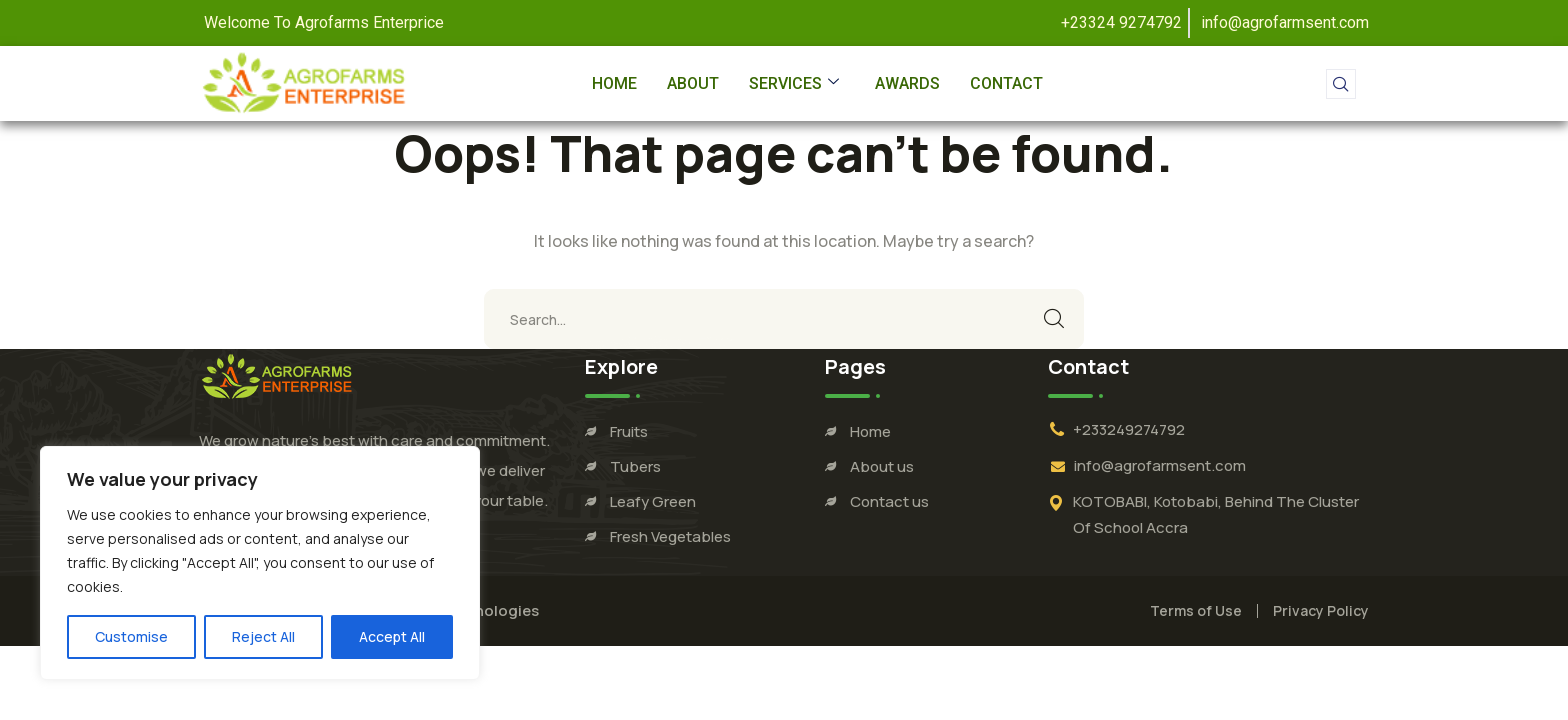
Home (614, 83)
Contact (1006, 83)
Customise (131, 636)
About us (882, 466)
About (693, 83)
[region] (260, 563)
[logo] (277, 375)
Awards (907, 83)
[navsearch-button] (1341, 84)
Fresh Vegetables (670, 536)
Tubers (635, 466)
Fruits (629, 431)
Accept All (392, 636)
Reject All (263, 636)
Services (794, 83)
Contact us (889, 501)
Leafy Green (653, 501)
